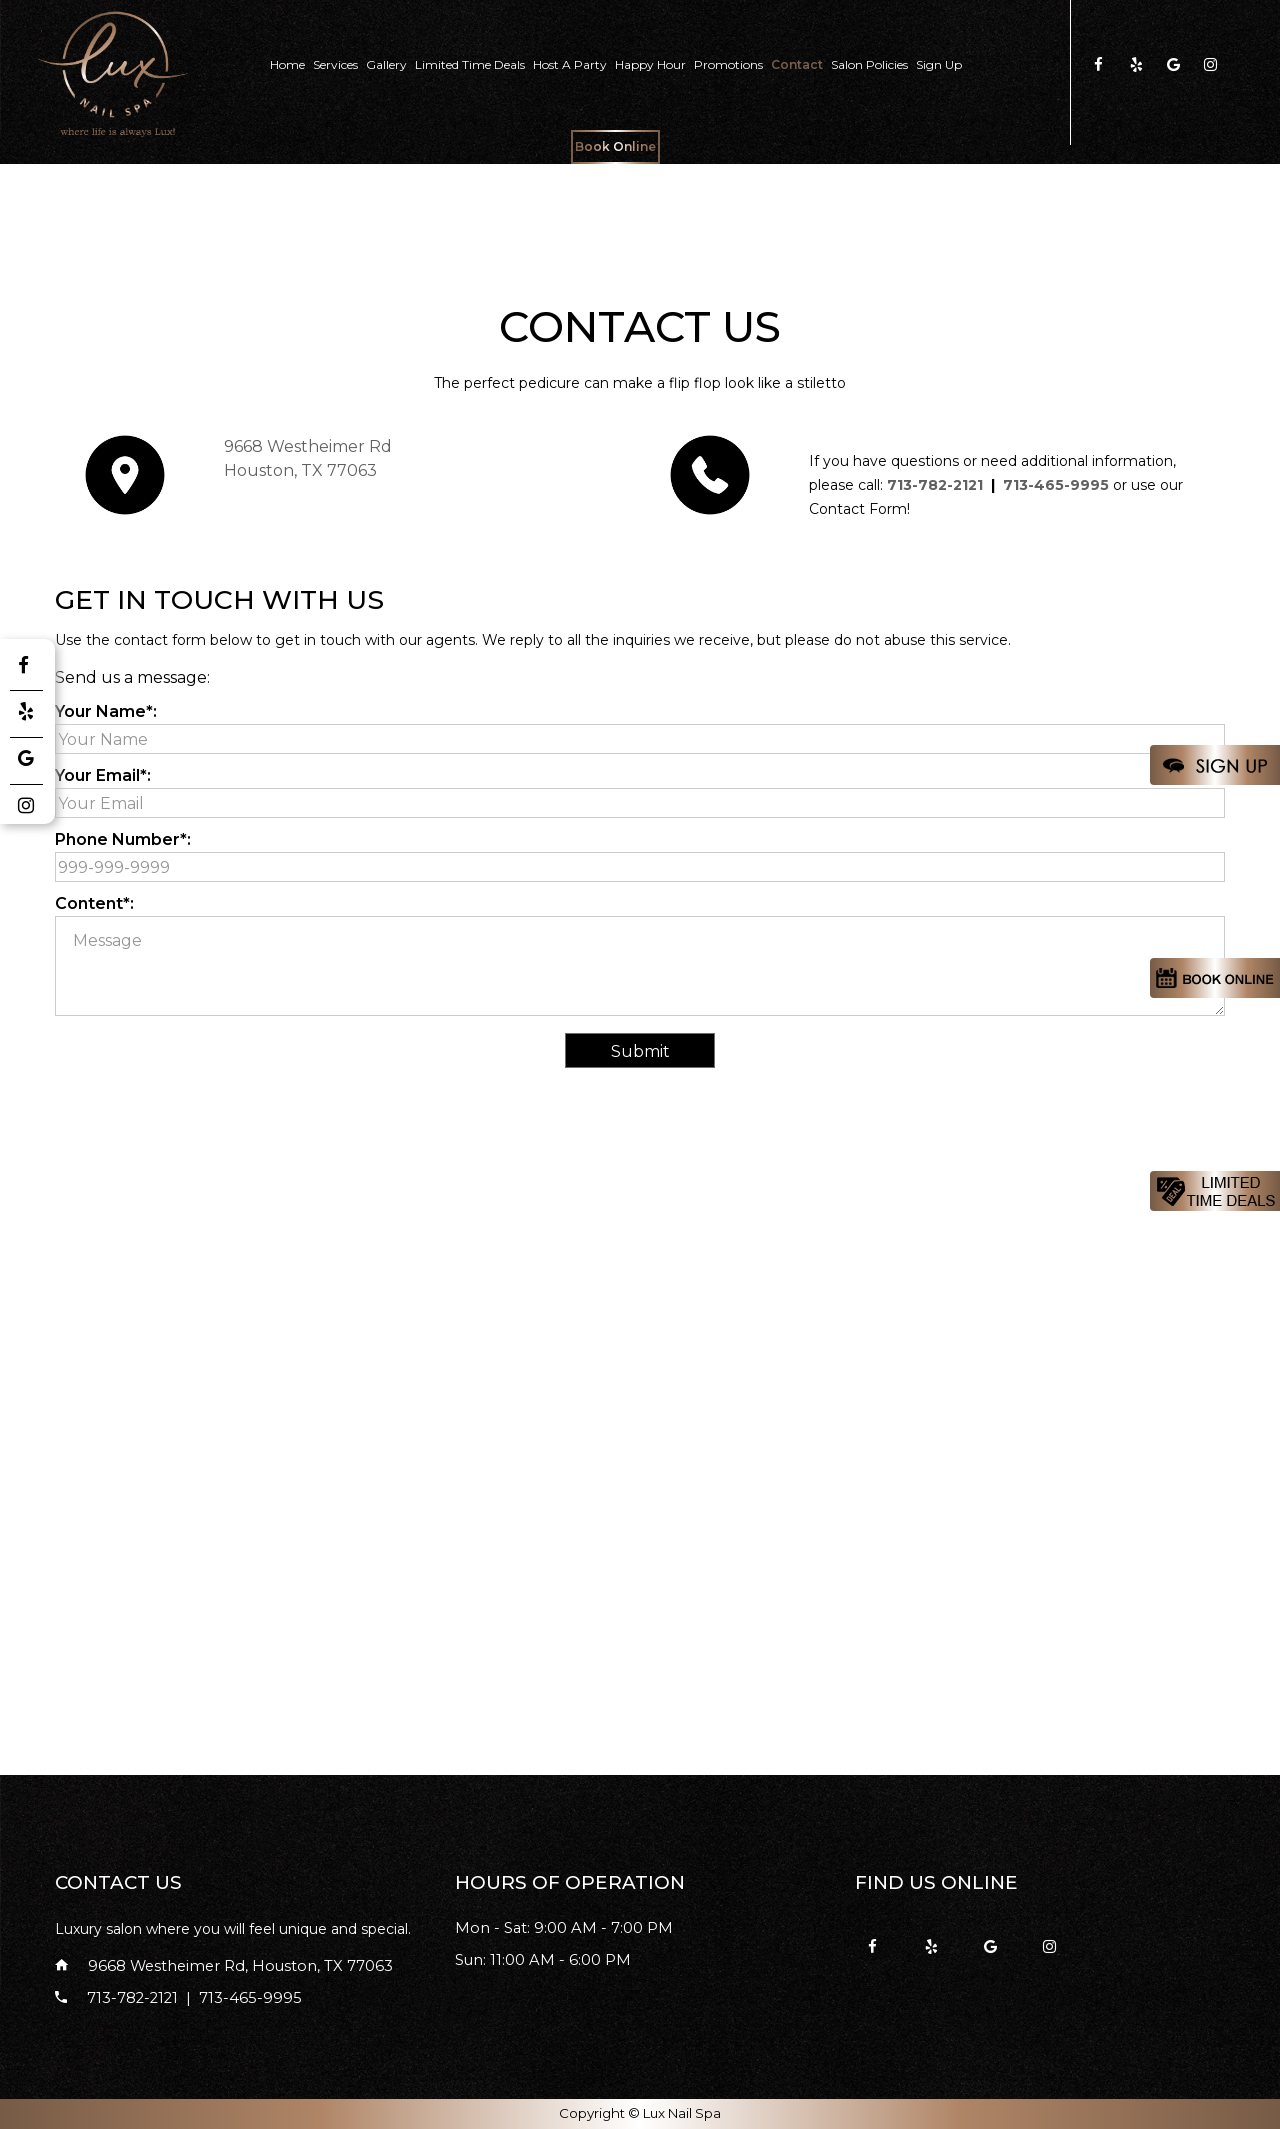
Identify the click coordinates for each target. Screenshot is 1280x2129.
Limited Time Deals (470, 64)
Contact (797, 64)
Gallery (386, 64)
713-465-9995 (1056, 485)
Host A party (570, 64)
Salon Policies (869, 64)
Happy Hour (650, 64)
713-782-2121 (935, 485)
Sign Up (939, 64)
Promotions (728, 64)
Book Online (615, 146)
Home (287, 64)
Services (335, 64)
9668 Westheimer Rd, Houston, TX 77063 (224, 1966)
